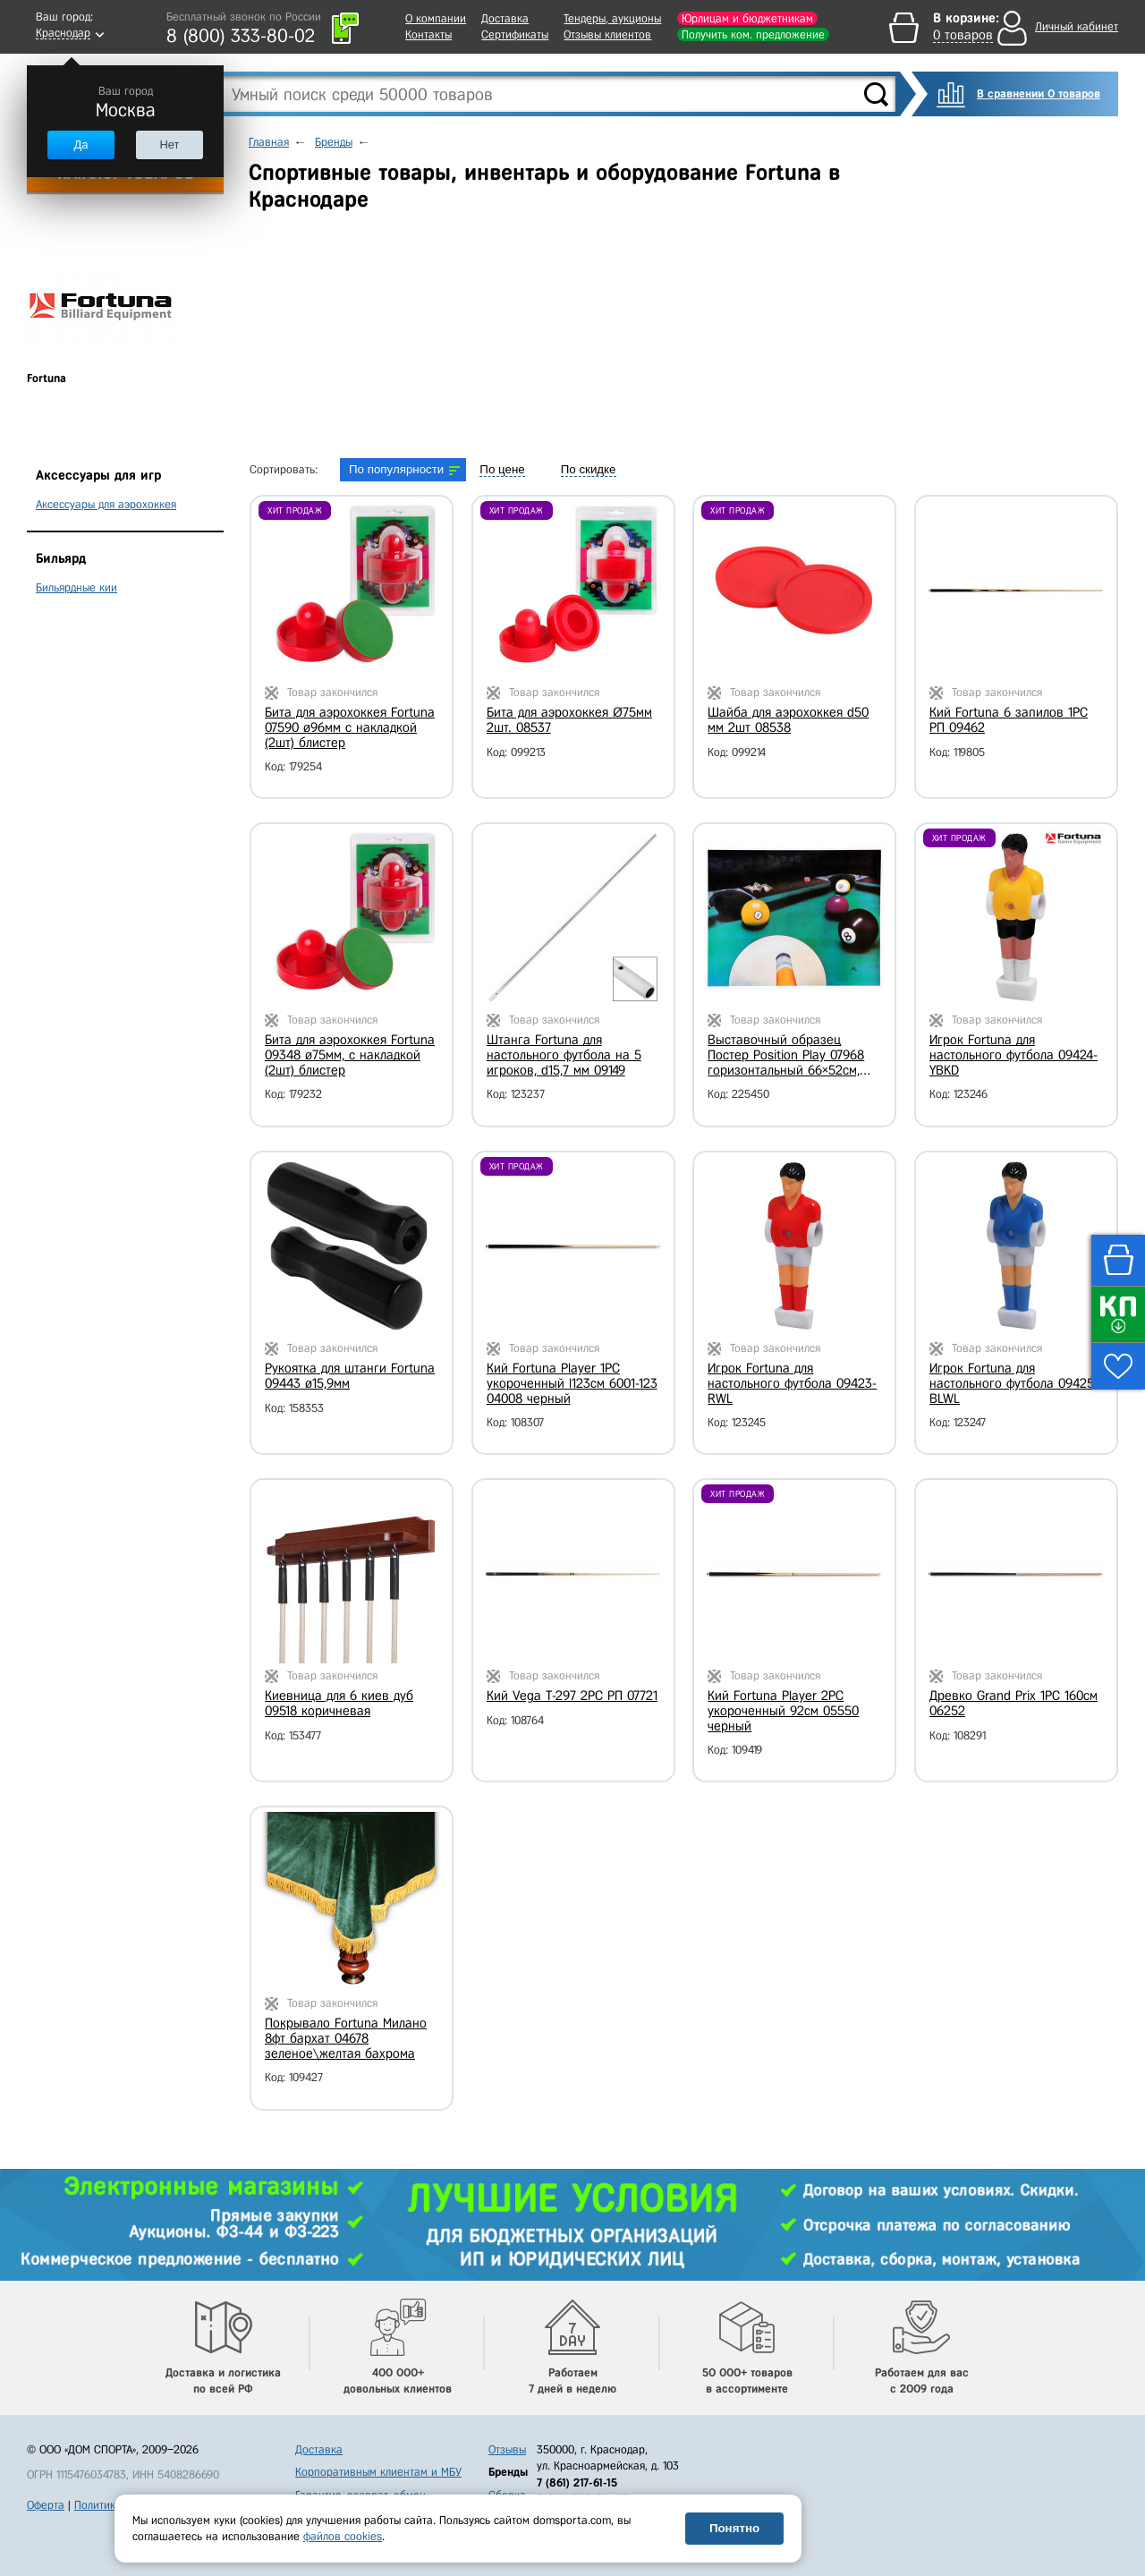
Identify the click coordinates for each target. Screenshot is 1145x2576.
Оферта (45, 2505)
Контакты (428, 34)
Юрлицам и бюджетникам (747, 18)
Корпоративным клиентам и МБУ (378, 2472)
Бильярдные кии (76, 587)
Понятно (734, 2528)
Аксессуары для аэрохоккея (106, 504)
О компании (435, 18)
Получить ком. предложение (753, 34)
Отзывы (507, 2449)
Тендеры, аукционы (612, 18)
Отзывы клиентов (607, 34)
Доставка (505, 18)
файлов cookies (342, 2536)
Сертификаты (514, 34)
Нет (169, 144)
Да (80, 144)
